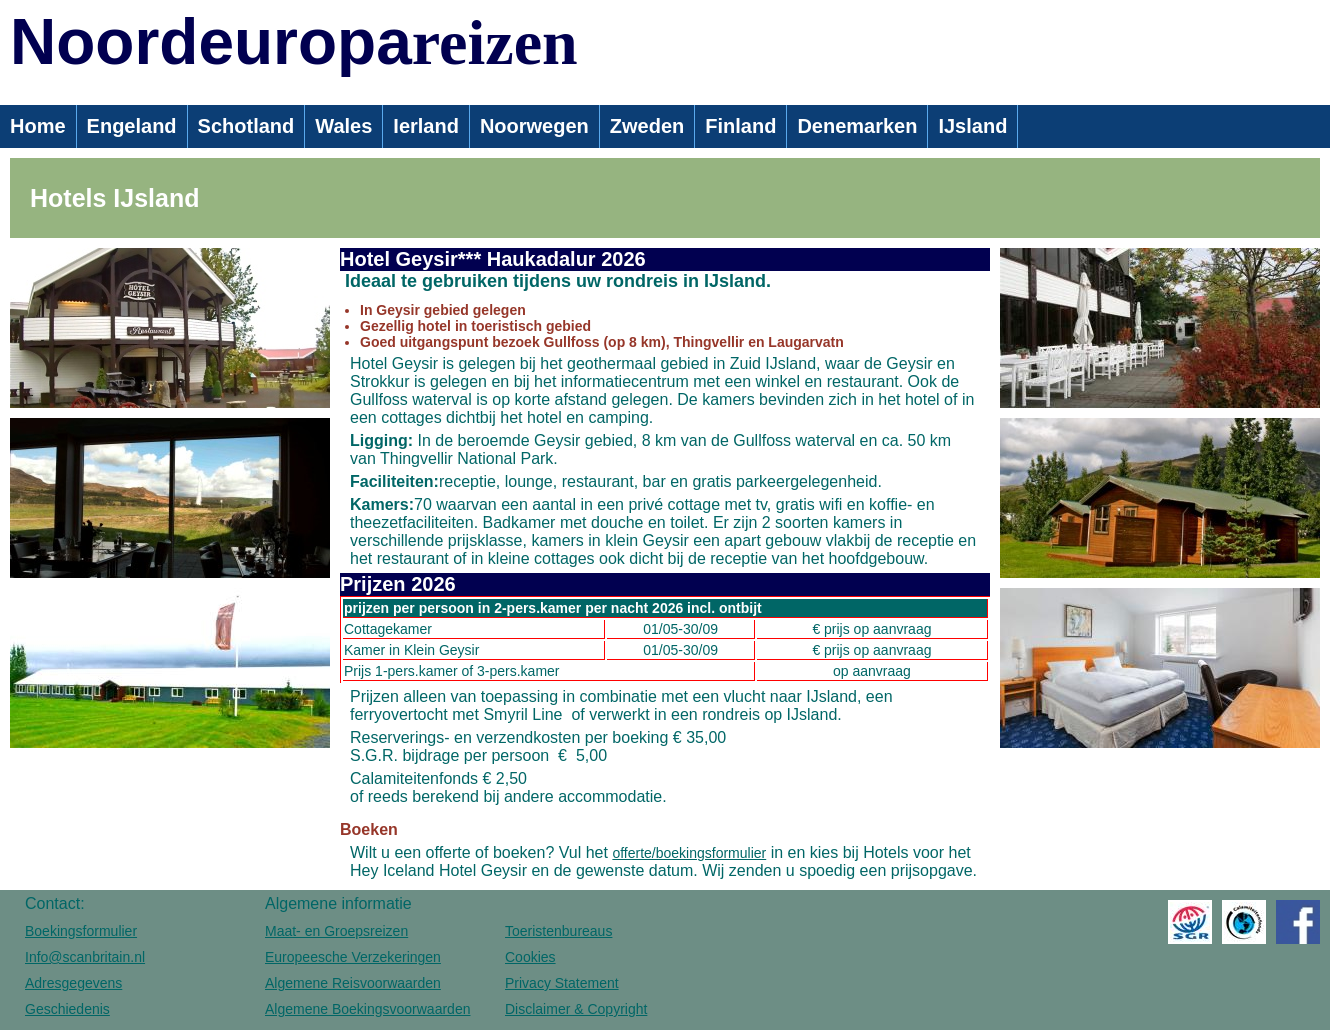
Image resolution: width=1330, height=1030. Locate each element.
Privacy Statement (562, 983)
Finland (740, 126)
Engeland (132, 126)
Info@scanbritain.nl (85, 957)
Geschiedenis (67, 1009)
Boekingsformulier (81, 931)
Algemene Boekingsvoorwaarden (367, 1009)
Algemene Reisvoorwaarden (353, 983)
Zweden (647, 126)
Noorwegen (534, 126)
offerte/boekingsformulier (689, 853)
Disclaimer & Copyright (576, 1009)
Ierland (426, 126)
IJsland (972, 126)
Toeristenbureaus (558, 931)
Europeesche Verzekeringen (353, 957)
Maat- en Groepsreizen (336, 931)
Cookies (530, 957)
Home (38, 126)
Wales (343, 126)
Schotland (246, 126)
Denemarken (857, 126)
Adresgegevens (73, 983)
